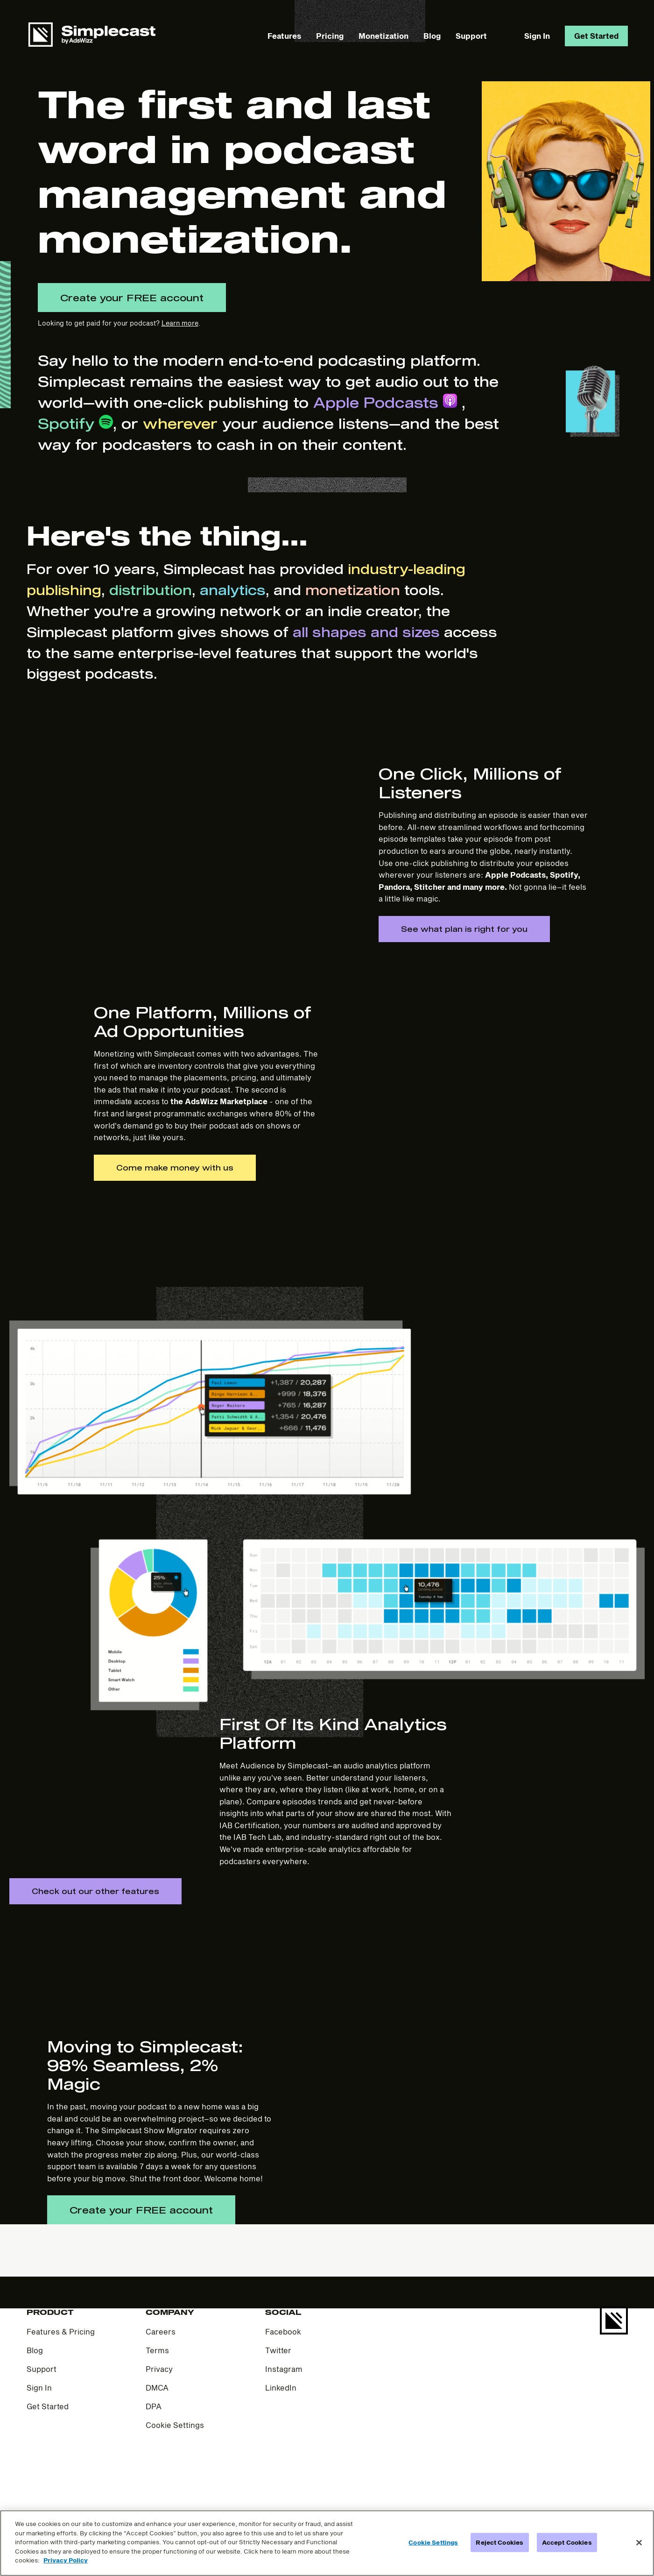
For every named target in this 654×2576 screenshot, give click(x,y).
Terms (157, 2431)
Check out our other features (95, 1972)
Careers (161, 2413)
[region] (327, 2543)
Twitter (278, 2431)
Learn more (180, 323)
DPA (154, 2488)
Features (284, 35)
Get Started (596, 35)
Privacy (159, 2450)
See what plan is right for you (464, 969)
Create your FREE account (132, 297)
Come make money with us (174, 1248)
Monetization (383, 35)
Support (471, 35)
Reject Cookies (499, 2542)
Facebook (283, 2413)
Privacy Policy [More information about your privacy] (65, 2560)
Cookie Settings (175, 2506)
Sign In (537, 35)
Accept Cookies (567, 2542)
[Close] (639, 2542)
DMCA (157, 2469)
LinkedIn (280, 2469)
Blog (432, 35)
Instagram (283, 2450)
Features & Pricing (61, 2413)
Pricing (330, 35)
